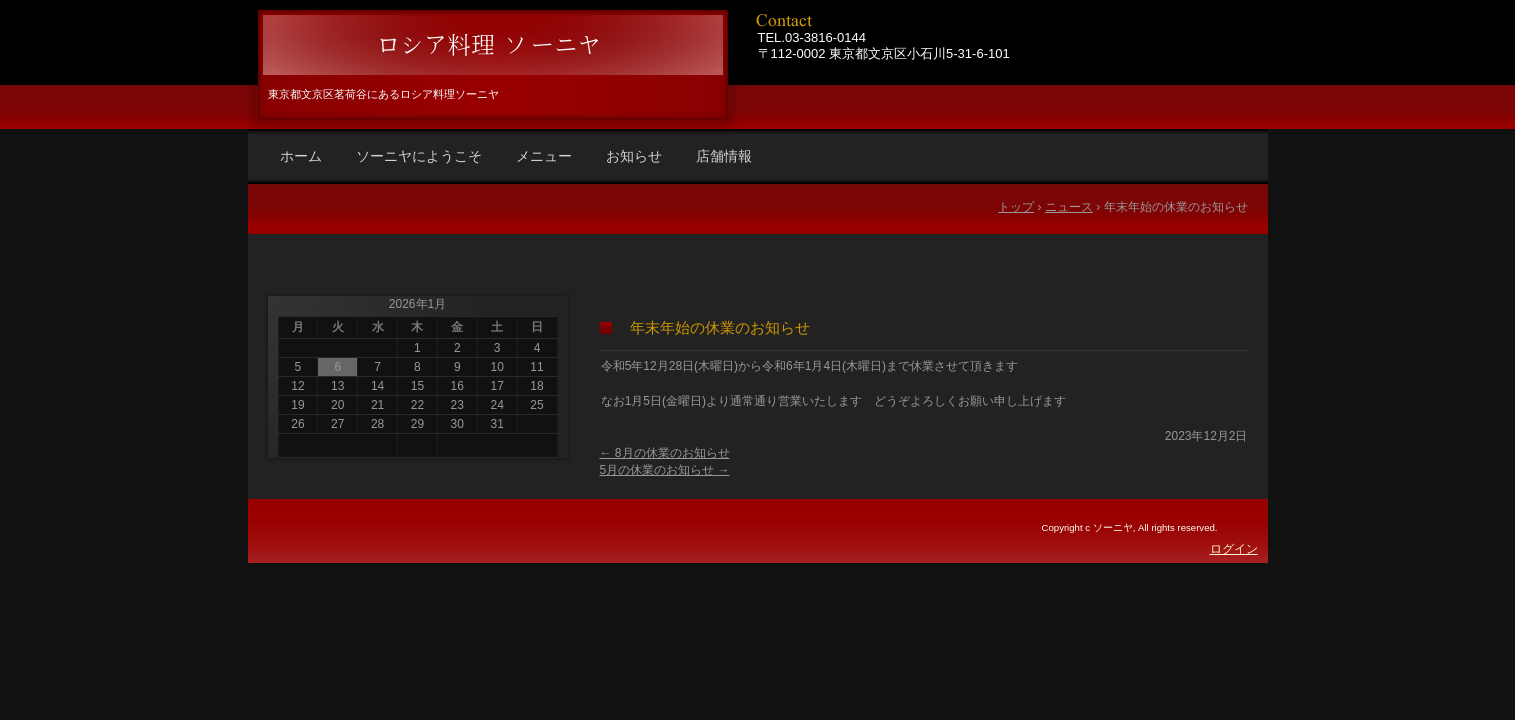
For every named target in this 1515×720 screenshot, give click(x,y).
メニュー (544, 156)
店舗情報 (724, 156)
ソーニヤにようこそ (419, 156)
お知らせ (634, 156)
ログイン (1234, 549)
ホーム (301, 156)
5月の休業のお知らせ (665, 470)
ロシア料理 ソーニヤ (490, 45)
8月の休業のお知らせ (665, 453)
